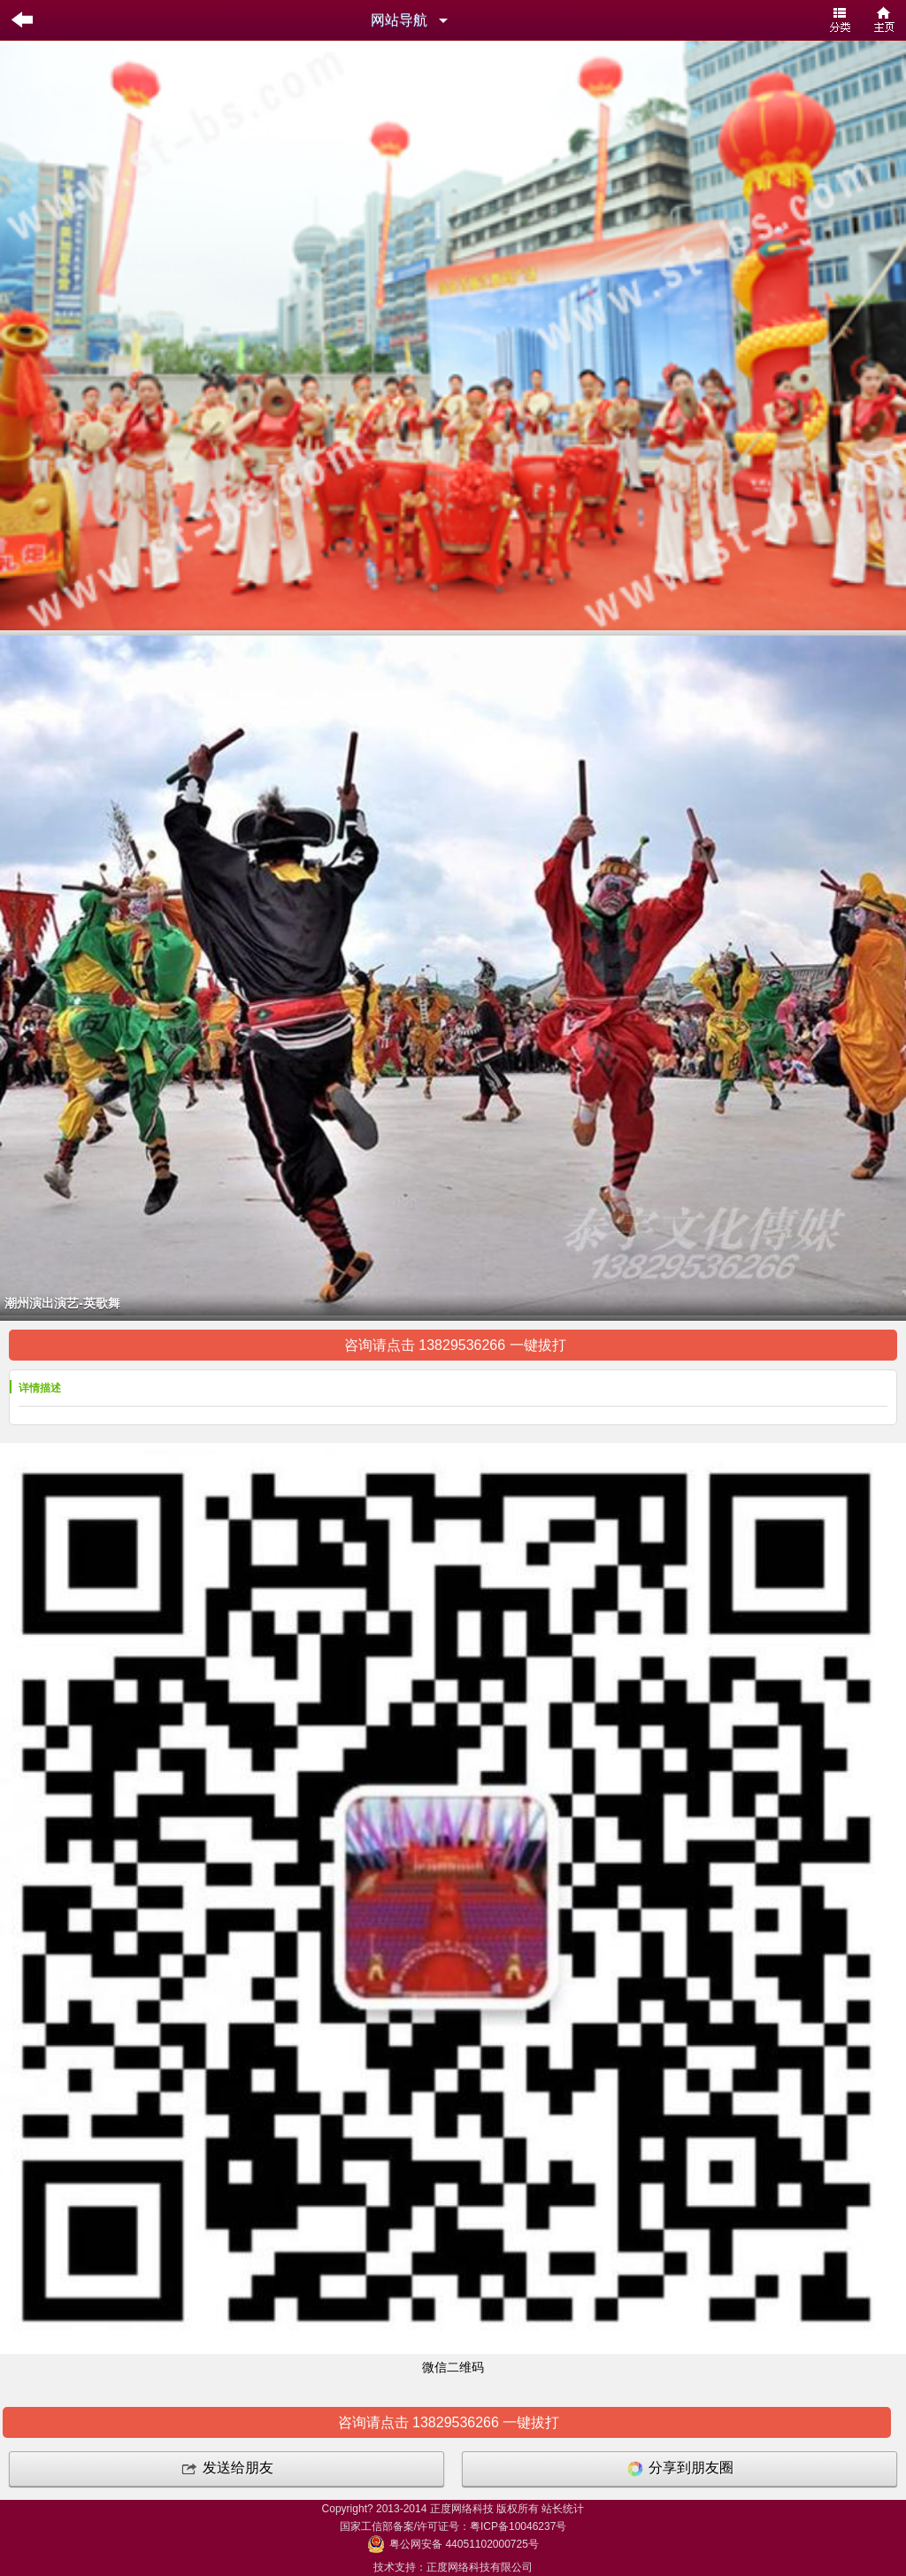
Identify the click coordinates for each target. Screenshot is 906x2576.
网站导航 (399, 19)
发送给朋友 (226, 2469)
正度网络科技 (462, 2509)
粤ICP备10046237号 (518, 2526)
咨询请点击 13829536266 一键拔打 (452, 1345)
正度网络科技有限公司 (479, 2567)
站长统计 (562, 2509)
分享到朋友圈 (679, 2469)
